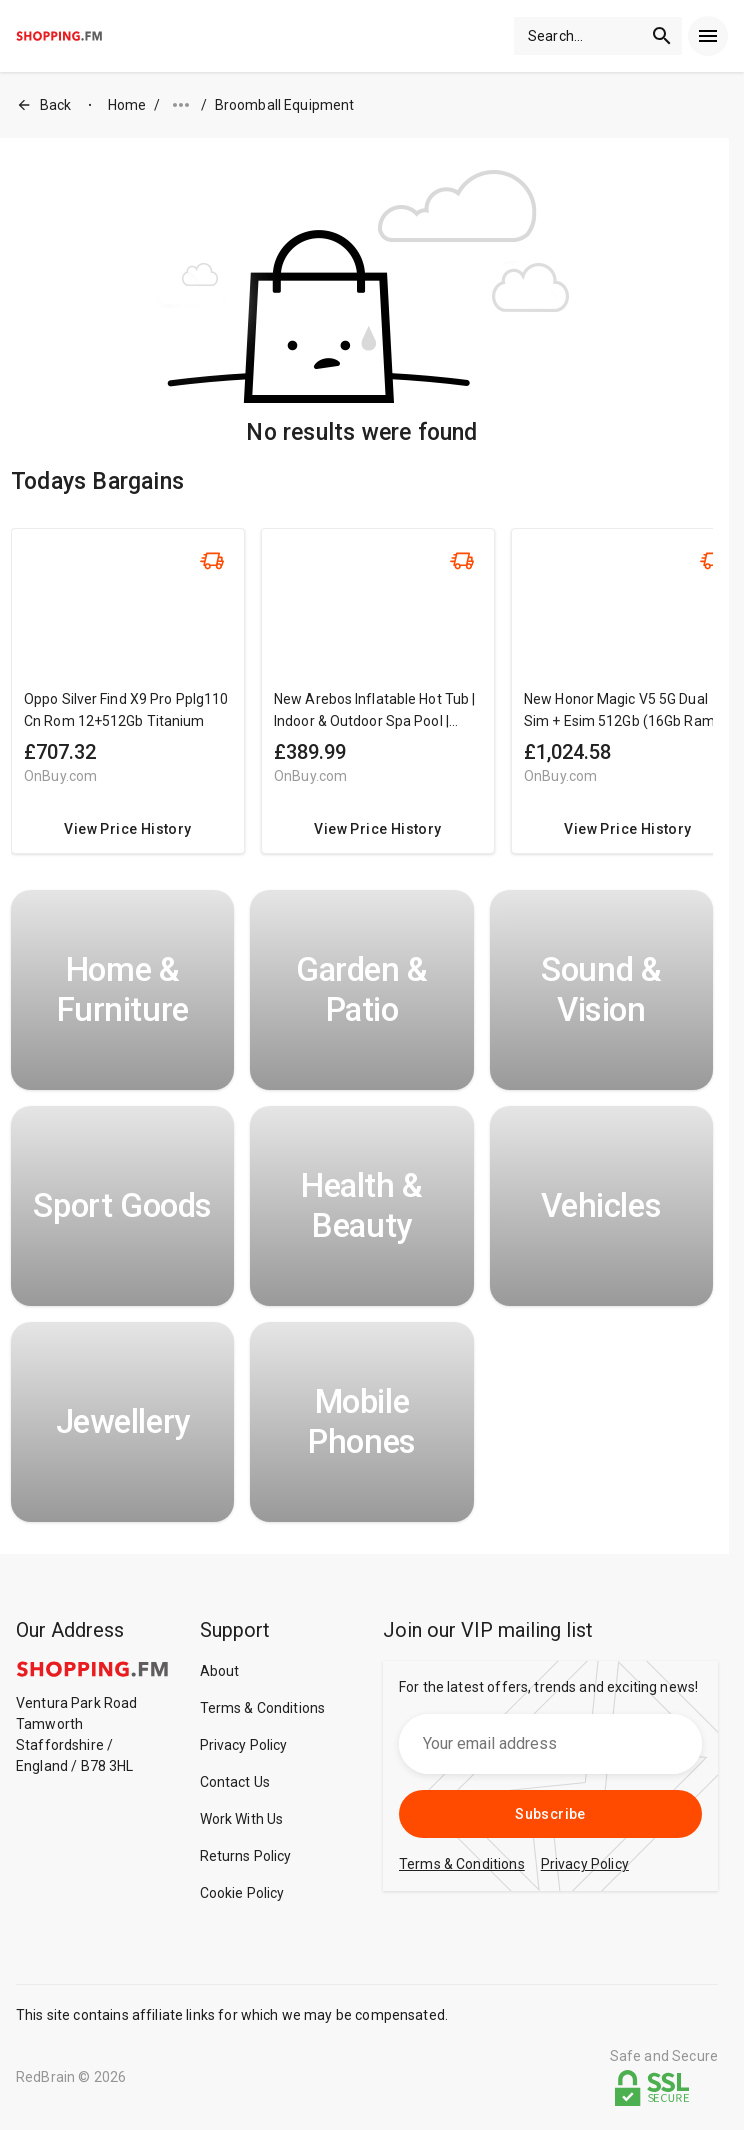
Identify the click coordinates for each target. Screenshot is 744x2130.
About (220, 1671)
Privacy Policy (244, 1745)
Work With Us (242, 1819)
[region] (362, 701)
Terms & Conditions (263, 1708)
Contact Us (235, 1782)
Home (127, 105)
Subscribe (550, 1814)
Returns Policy (246, 1856)
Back (44, 105)
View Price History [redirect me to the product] (127, 829)
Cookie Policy (242, 1893)
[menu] (708, 36)
